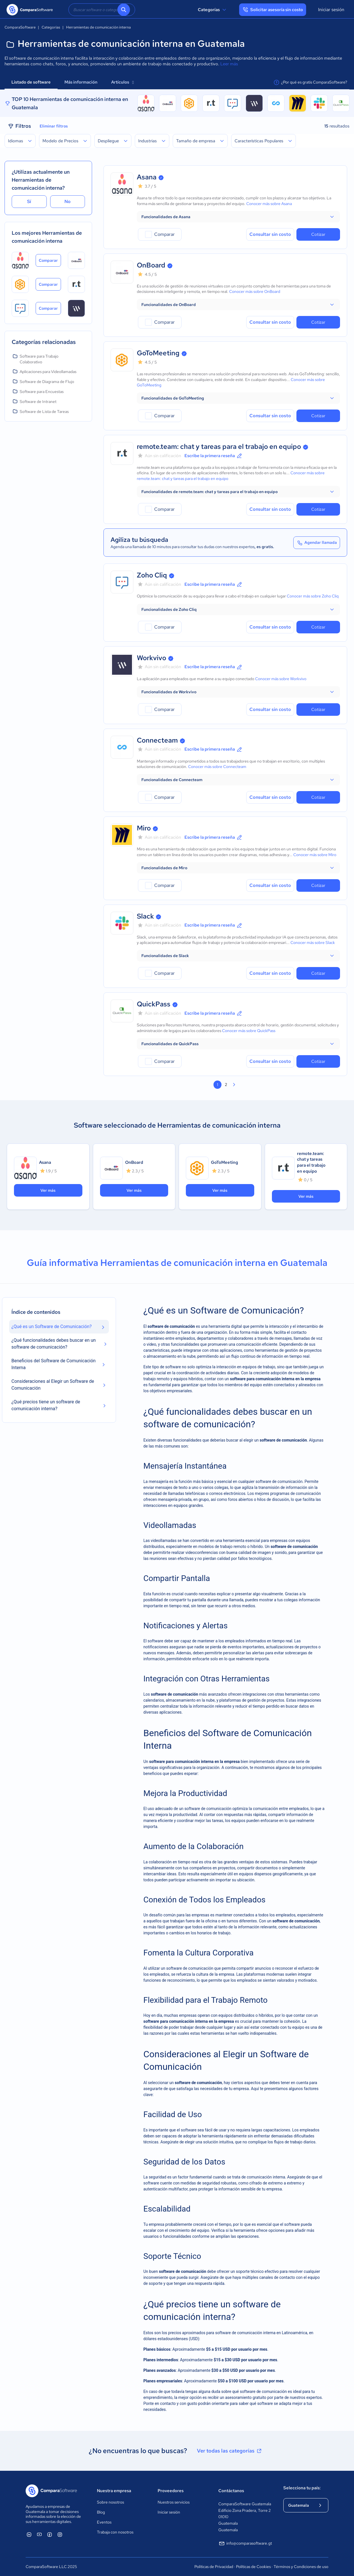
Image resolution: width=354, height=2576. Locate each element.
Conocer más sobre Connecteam (217, 766)
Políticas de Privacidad (213, 2566)
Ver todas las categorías (230, 2450)
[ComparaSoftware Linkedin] (29, 2534)
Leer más (229, 64)
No (67, 201)
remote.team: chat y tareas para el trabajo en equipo (219, 446)
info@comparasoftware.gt (245, 2543)
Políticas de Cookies (253, 2566)
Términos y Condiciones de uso (301, 2566)
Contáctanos (231, 2491)
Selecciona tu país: (302, 2488)
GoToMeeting (158, 352)
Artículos (122, 82)
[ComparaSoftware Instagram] (59, 2534)
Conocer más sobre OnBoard (254, 291)
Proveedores (171, 2491)
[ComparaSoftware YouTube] (39, 2534)
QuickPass (153, 1004)
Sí (29, 201)
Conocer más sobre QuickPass (248, 1030)
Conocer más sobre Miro (314, 854)
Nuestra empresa (114, 2491)
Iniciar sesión (331, 10)
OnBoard (151, 265)
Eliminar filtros (54, 126)
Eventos (104, 2522)
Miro (144, 828)
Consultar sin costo (270, 234)
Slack (145, 916)
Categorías (213, 9)
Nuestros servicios (174, 2502)
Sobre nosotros (110, 2502)
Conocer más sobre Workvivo (280, 678)
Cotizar (318, 234)
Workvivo (151, 657)
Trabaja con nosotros (115, 2532)
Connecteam (157, 740)
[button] (238, 216)
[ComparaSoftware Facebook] (49, 2534)
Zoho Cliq (152, 575)
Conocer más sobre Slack (312, 942)
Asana (146, 177)
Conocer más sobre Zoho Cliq (313, 596)
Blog (101, 2512)
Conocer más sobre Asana (269, 203)
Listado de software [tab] (31, 82)
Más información (80, 82)
